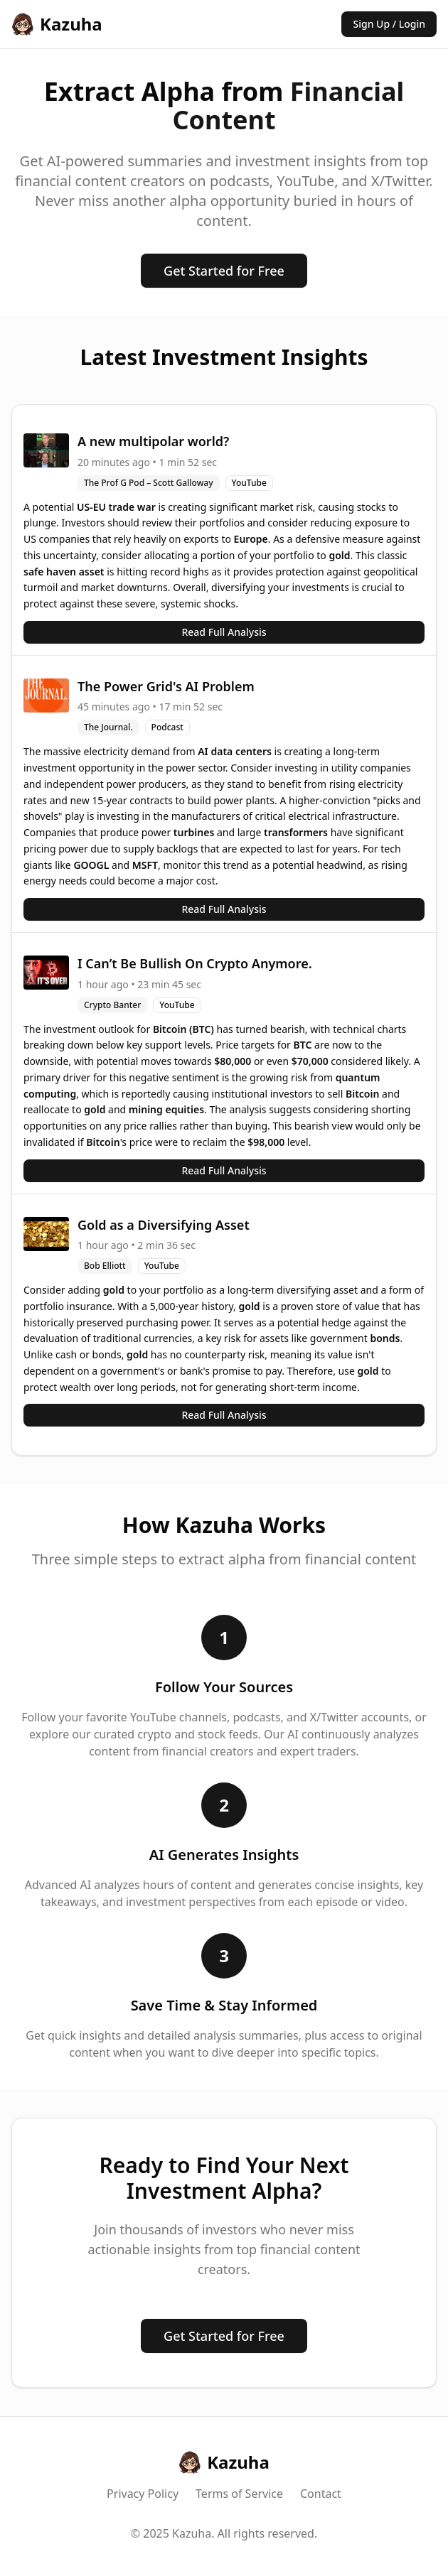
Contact (320, 2493)
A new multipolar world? (153, 441)
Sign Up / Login (389, 24)
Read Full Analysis (223, 632)
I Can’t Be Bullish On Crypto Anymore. (195, 963)
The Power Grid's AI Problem (166, 686)
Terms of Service (239, 2493)
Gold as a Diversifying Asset (164, 1224)
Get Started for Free (224, 270)
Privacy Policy (142, 2493)
